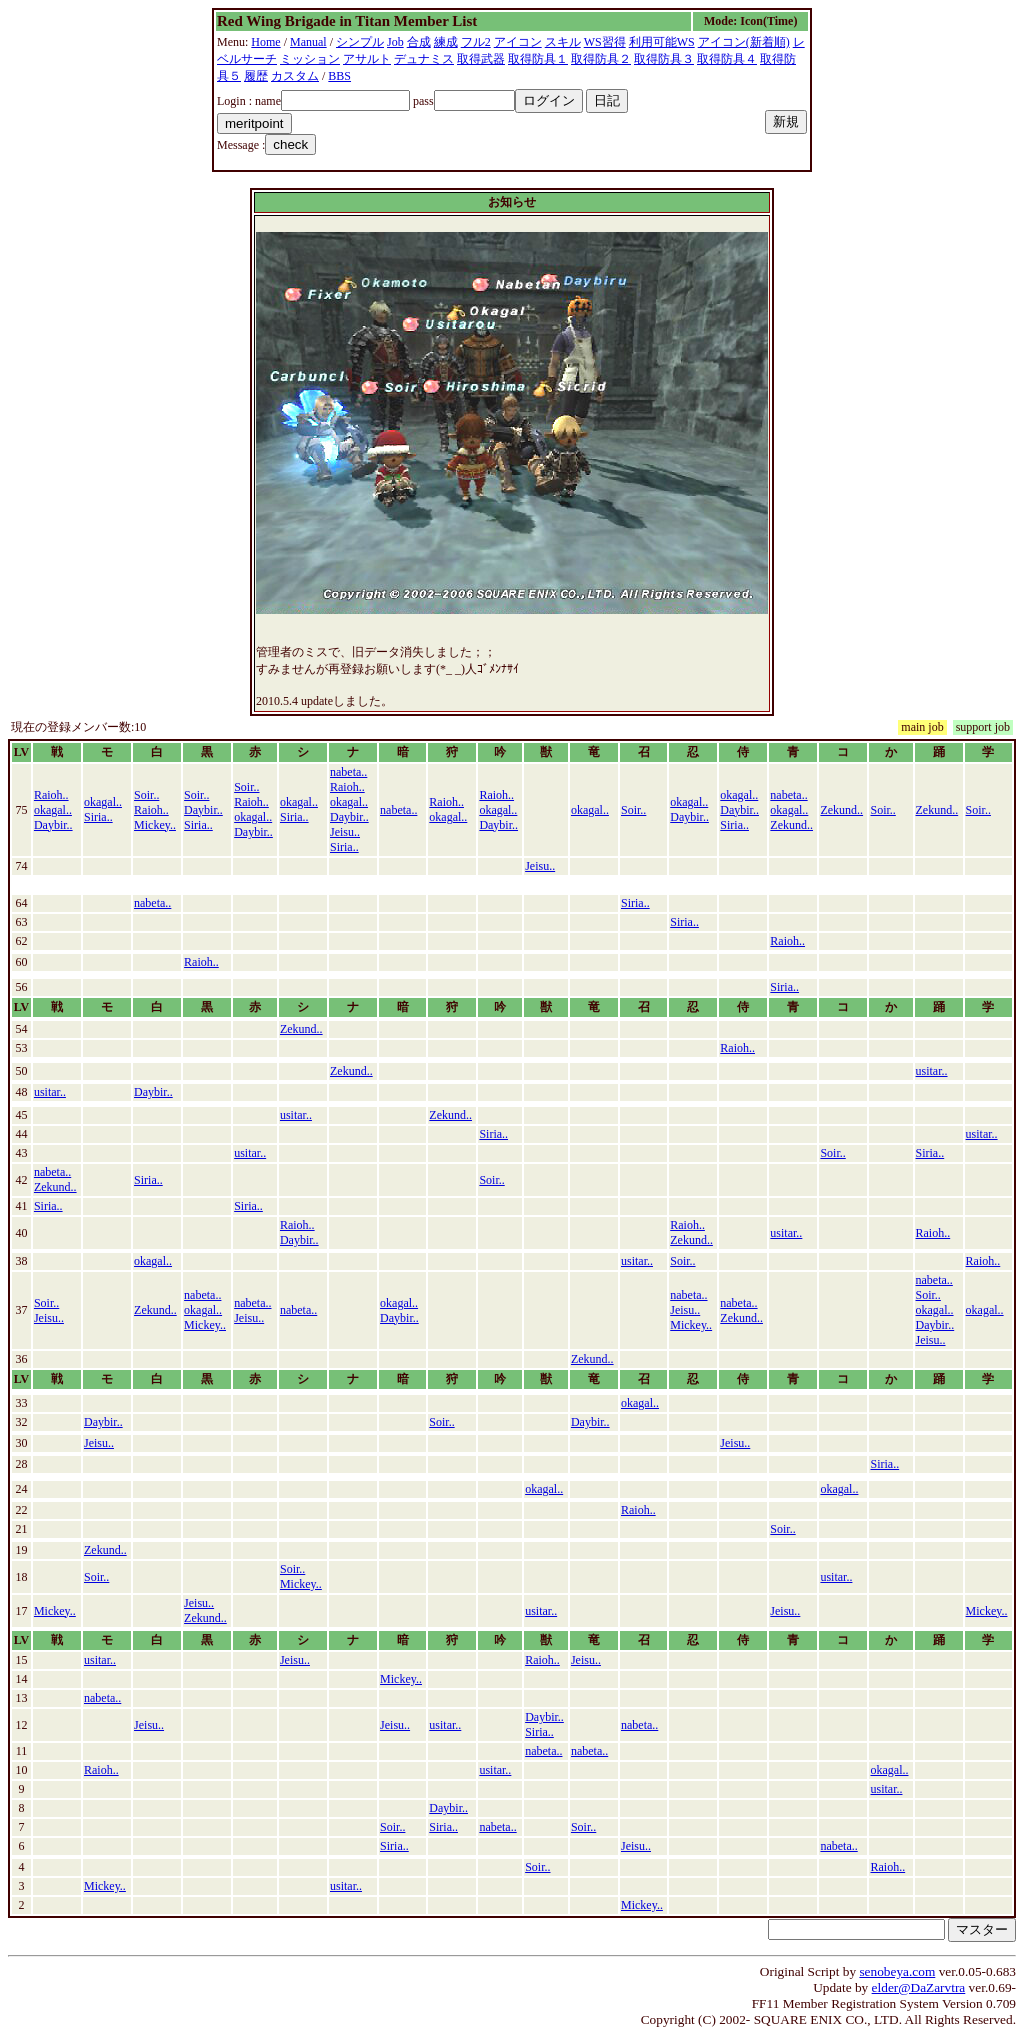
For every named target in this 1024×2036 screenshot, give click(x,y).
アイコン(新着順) (744, 42)
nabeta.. (348, 772)
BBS (339, 76)
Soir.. (146, 795)
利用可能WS (662, 42)
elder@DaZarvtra (919, 1987)
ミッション (310, 59)
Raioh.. (51, 795)
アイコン (518, 42)
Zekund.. (791, 825)
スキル (563, 42)
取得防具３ (664, 59)
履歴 (256, 76)
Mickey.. (155, 825)
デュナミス (424, 59)
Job (395, 42)
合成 (419, 42)
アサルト (367, 59)
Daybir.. (53, 825)
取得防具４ (727, 59)
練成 (446, 42)
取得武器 (481, 59)
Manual (308, 42)
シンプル (360, 42)
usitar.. (932, 1071)
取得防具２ (601, 59)
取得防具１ (538, 59)
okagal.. (53, 810)
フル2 (476, 42)
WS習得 (605, 42)
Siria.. (98, 817)
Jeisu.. (345, 832)
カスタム (295, 76)
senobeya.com (897, 1971)
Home (265, 42)
